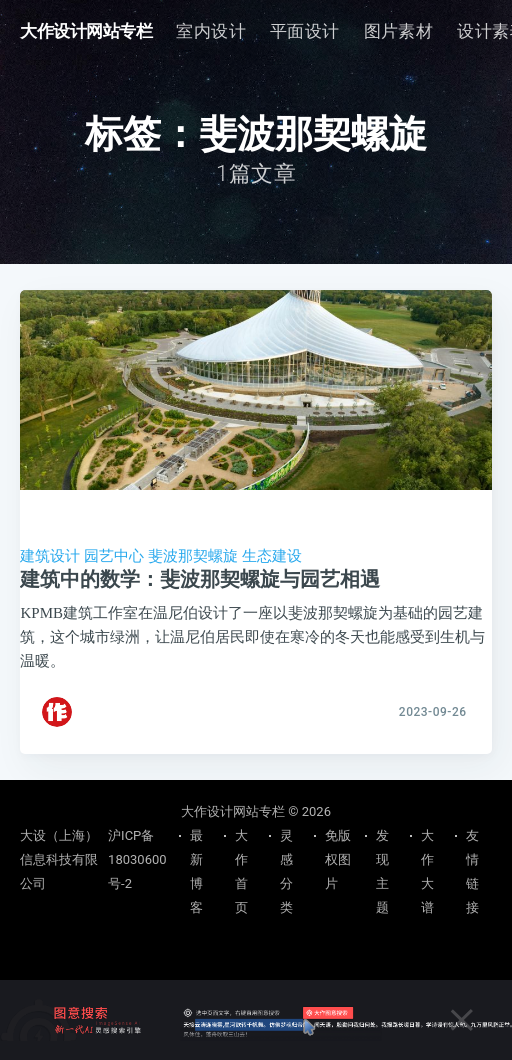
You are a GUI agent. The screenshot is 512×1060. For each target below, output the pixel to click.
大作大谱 (427, 871)
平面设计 (305, 31)
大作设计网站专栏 (86, 31)
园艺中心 (114, 556)
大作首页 (241, 871)
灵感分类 (286, 871)
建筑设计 (50, 556)
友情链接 (472, 871)
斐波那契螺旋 (193, 556)
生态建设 (272, 556)
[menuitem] (211, 31)
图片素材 (399, 31)
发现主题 (382, 871)
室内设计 (211, 31)
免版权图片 (338, 859)
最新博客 (196, 871)
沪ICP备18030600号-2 (137, 859)
